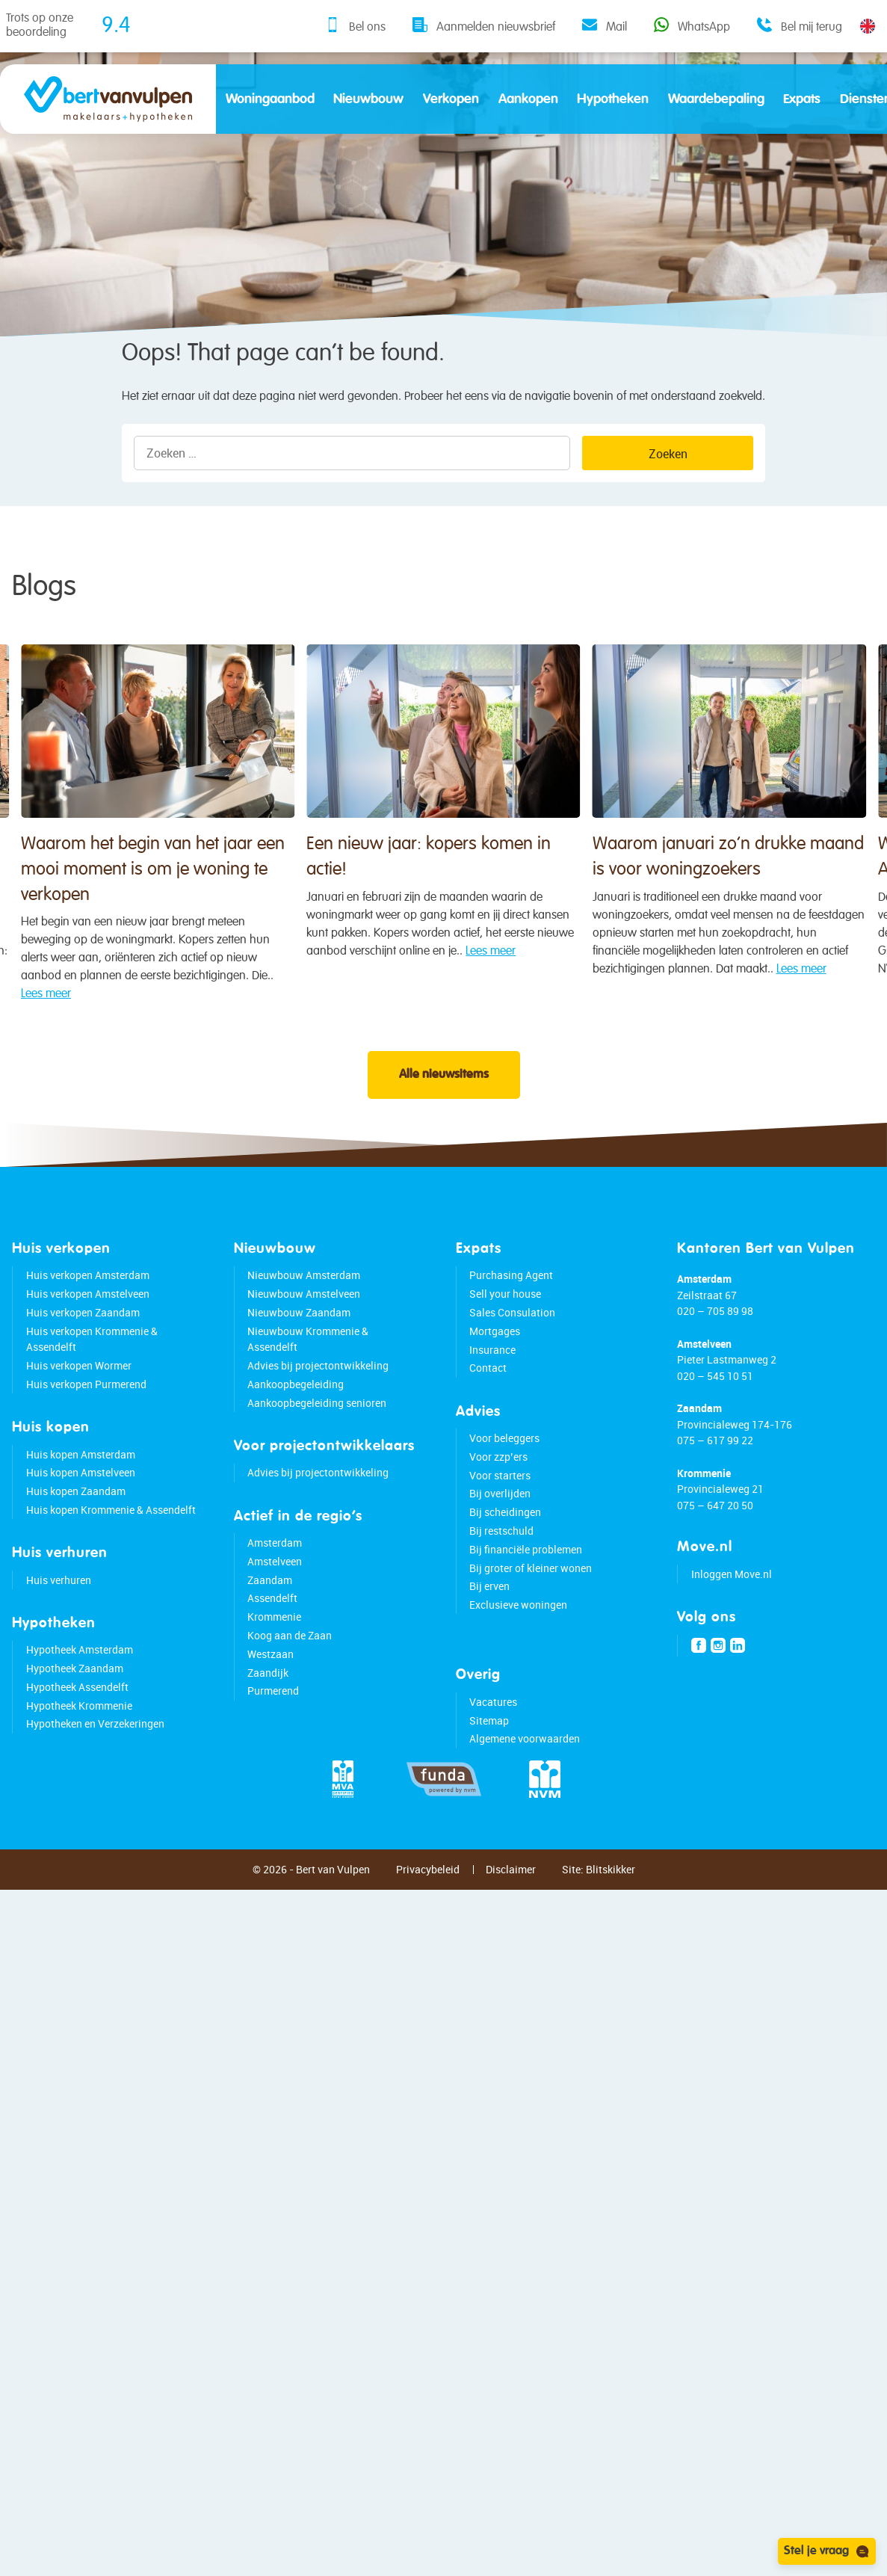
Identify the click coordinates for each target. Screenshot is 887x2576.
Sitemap (489, 1768)
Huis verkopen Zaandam (83, 1360)
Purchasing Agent (511, 1323)
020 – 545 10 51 (715, 1424)
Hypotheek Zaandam (74, 1716)
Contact (488, 1416)
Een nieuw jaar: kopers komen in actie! (595, 967)
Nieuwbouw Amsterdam (303, 1323)
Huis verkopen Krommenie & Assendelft (92, 1387)
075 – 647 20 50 (715, 1553)
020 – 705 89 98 (715, 1359)
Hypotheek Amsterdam (79, 1697)
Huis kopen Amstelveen (80, 1521)
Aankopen (528, 99)
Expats (801, 99)
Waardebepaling (716, 99)
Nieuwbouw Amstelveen (303, 1341)
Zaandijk (267, 1720)
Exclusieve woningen (518, 1652)
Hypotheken (613, 99)
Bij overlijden (500, 1542)
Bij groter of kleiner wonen (530, 1616)
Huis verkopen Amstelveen (87, 1341)
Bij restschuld (501, 1578)
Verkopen (451, 99)
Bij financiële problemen (525, 1597)
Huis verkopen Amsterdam (87, 1323)
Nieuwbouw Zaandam (298, 1360)
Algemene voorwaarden (524, 1787)
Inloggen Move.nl (731, 1622)
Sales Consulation (512, 1360)
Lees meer (242, 1043)
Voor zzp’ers (498, 1504)
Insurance (492, 1397)
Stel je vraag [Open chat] (827, 2551)
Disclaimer (511, 1917)
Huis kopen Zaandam (76, 1539)
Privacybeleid (428, 1917)
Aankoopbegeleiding (295, 1432)
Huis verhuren (58, 1628)
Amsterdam (274, 1590)
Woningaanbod (270, 99)
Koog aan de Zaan (289, 1683)
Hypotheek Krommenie (79, 1753)
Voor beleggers (504, 1486)
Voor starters (500, 1523)
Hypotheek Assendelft (77, 1735)
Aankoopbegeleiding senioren (316, 1450)
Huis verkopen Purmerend (86, 1432)
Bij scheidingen (505, 1560)
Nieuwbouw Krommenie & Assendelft (307, 1387)
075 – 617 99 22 (715, 1488)
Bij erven (489, 1634)
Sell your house (505, 1341)
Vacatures (493, 1750)
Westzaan (270, 1702)
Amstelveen (274, 1609)
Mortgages (494, 1379)
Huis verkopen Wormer (79, 1413)
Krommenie (274, 1664)
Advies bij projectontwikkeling (318, 1413)
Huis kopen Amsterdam (80, 1502)
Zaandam (269, 1628)
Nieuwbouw (368, 99)
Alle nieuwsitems (444, 1123)
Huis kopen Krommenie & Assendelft (111, 1557)
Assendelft (272, 1646)
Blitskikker (610, 1917)
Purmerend (273, 1739)
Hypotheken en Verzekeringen (95, 1772)
